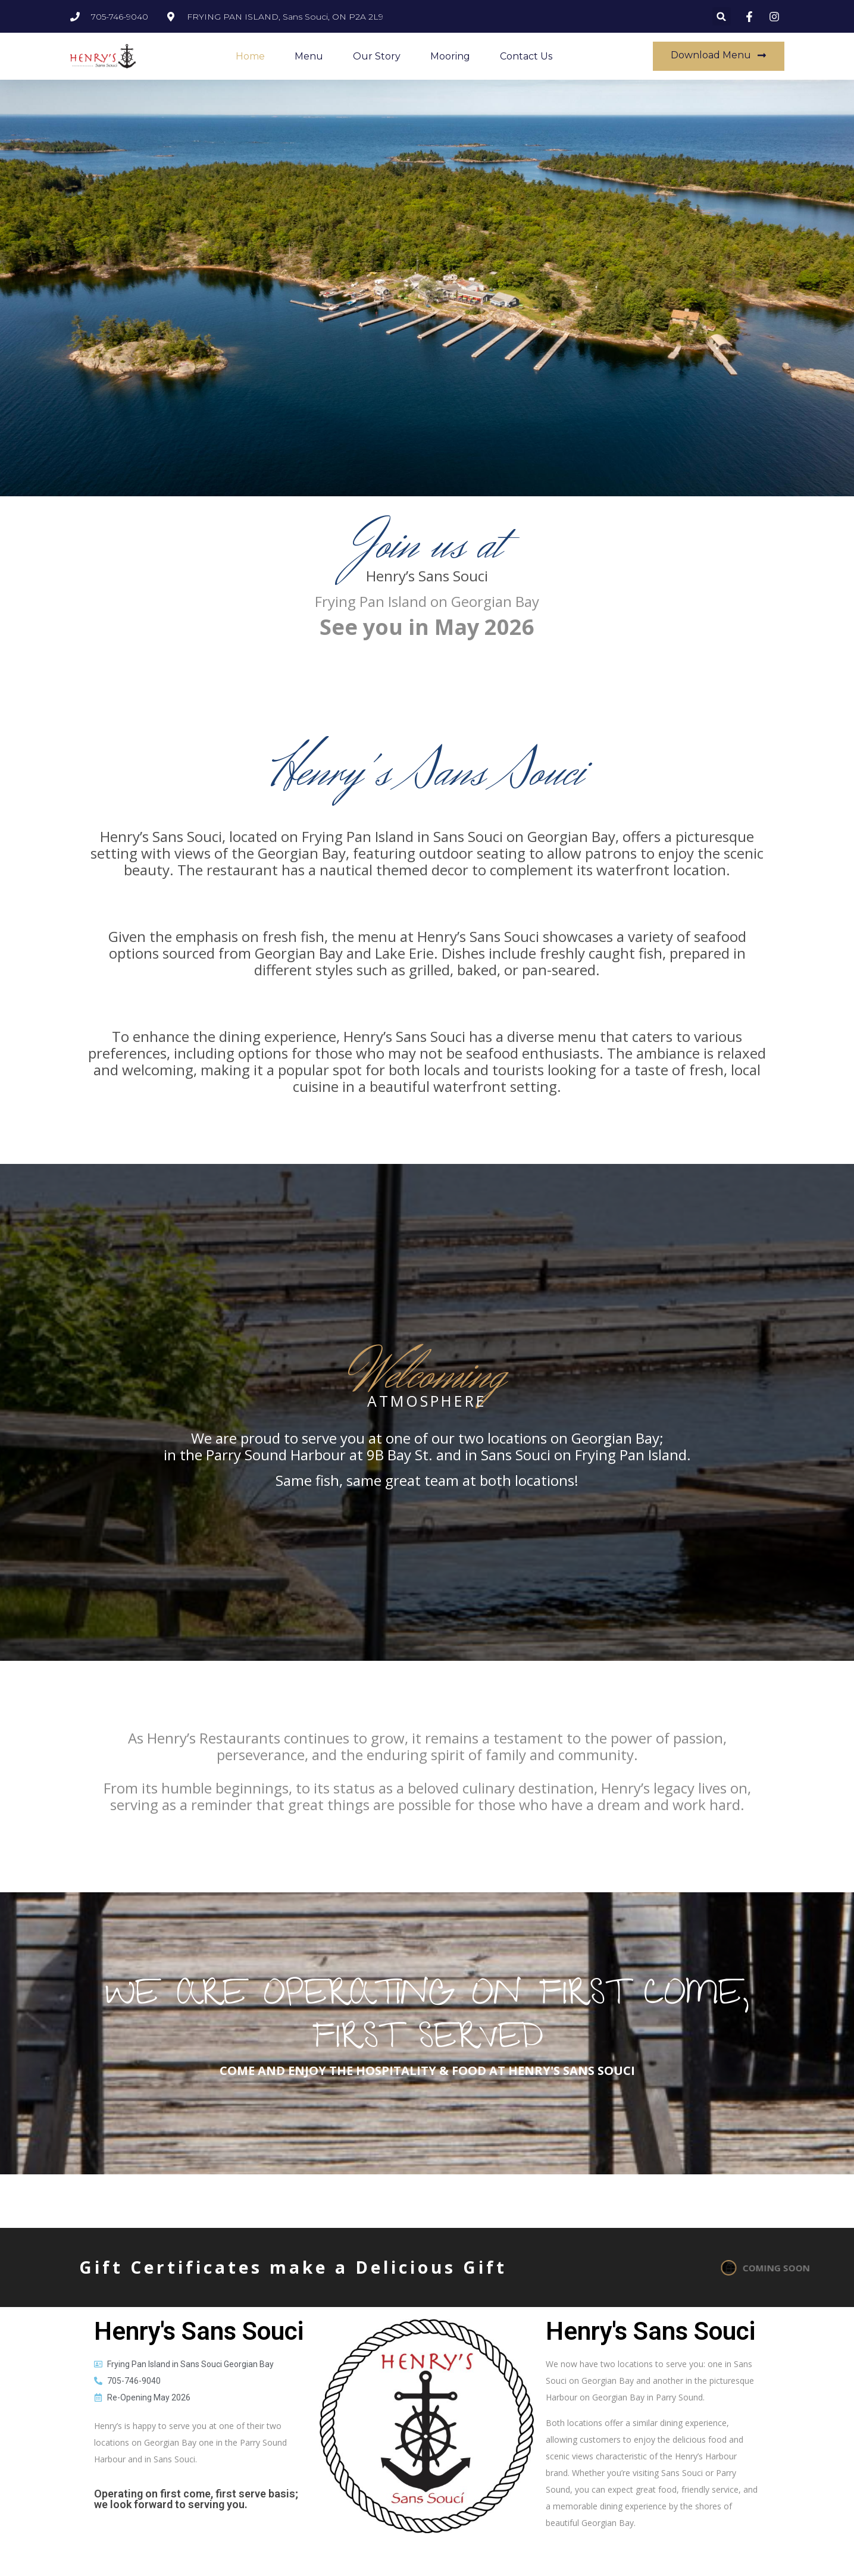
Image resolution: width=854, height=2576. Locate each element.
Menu (309, 56)
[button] (721, 16)
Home (250, 56)
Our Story (377, 56)
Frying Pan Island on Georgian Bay (427, 601)
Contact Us (526, 56)
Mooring (450, 56)
